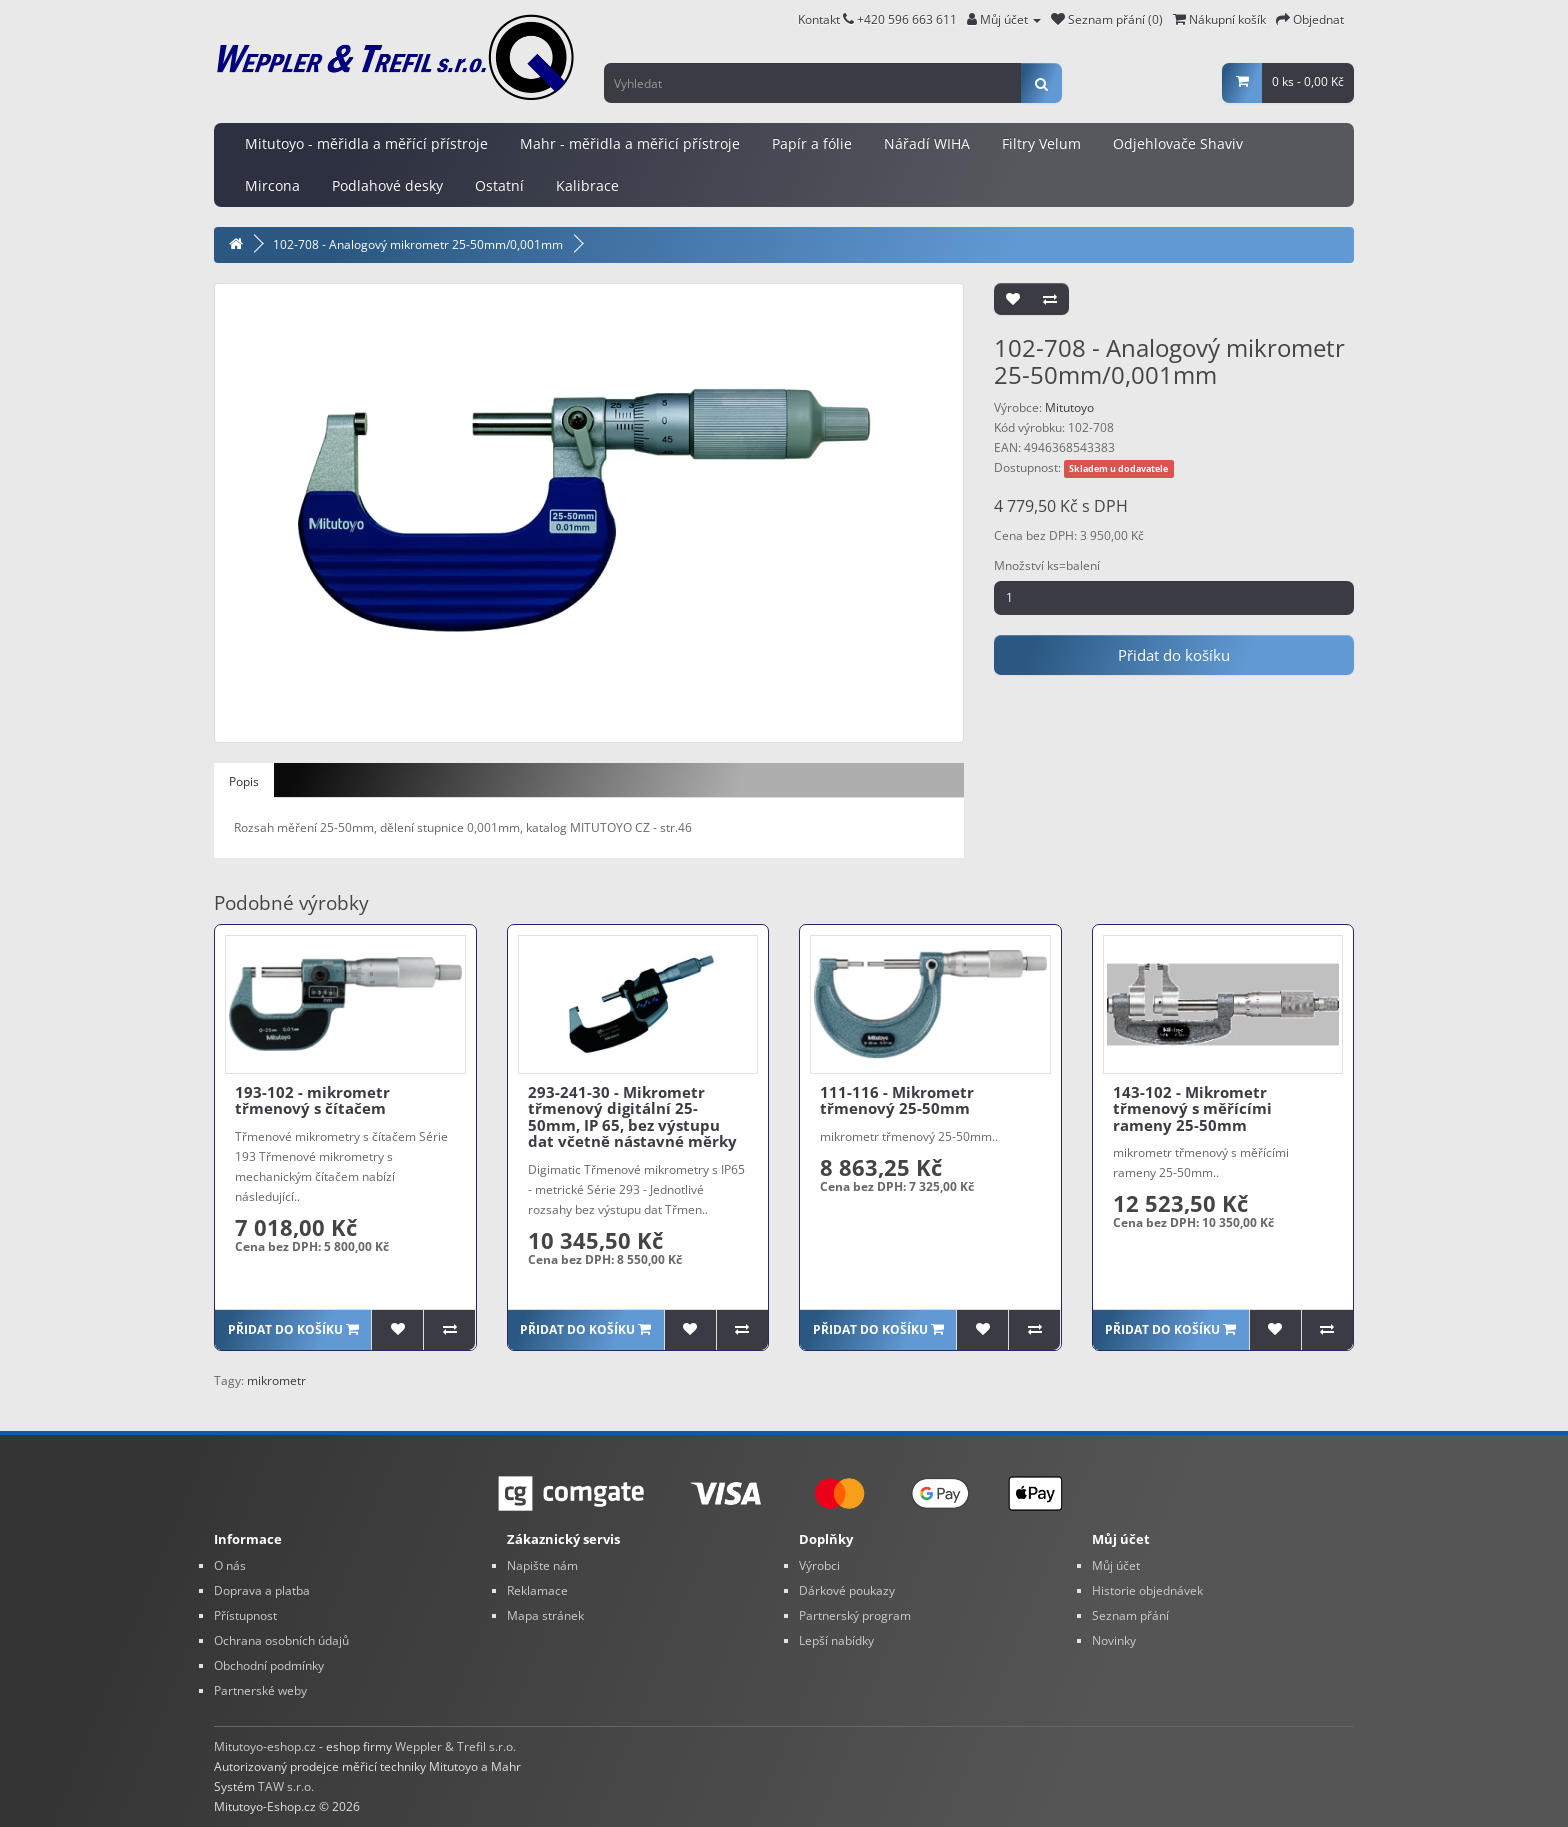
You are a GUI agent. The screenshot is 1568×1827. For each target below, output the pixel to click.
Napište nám (542, 1565)
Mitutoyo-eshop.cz (265, 1746)
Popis (244, 781)
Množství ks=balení (1047, 565)
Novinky (1114, 1640)
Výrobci (819, 1565)
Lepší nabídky (836, 1640)
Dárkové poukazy (847, 1590)
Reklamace (537, 1590)
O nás (230, 1565)
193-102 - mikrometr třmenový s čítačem (312, 1100)
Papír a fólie (812, 143)
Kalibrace (587, 185)
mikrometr (276, 1380)
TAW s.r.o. (286, 1786)
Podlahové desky (387, 185)
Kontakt (826, 19)
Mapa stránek (545, 1615)
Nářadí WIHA (927, 143)
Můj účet (1116, 1565)
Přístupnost (245, 1615)
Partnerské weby (260, 1690)
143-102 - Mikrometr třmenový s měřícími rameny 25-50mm (1192, 1108)
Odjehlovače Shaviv (1178, 143)
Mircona (272, 185)
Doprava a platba (262, 1590)
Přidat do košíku (1174, 655)
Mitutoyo (1069, 407)
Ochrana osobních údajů (281, 1640)
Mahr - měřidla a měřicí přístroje (630, 143)
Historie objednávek (1147, 1590)
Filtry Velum (1041, 143)
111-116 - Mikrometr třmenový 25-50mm (897, 1100)
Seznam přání (1130, 1615)
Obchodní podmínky (269, 1665)
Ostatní (499, 185)
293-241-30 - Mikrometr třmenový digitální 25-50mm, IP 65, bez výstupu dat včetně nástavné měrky (632, 1117)
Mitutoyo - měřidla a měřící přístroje (366, 143)
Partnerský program (855, 1615)
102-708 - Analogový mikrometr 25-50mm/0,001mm (418, 244)
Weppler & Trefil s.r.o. (455, 1746)
